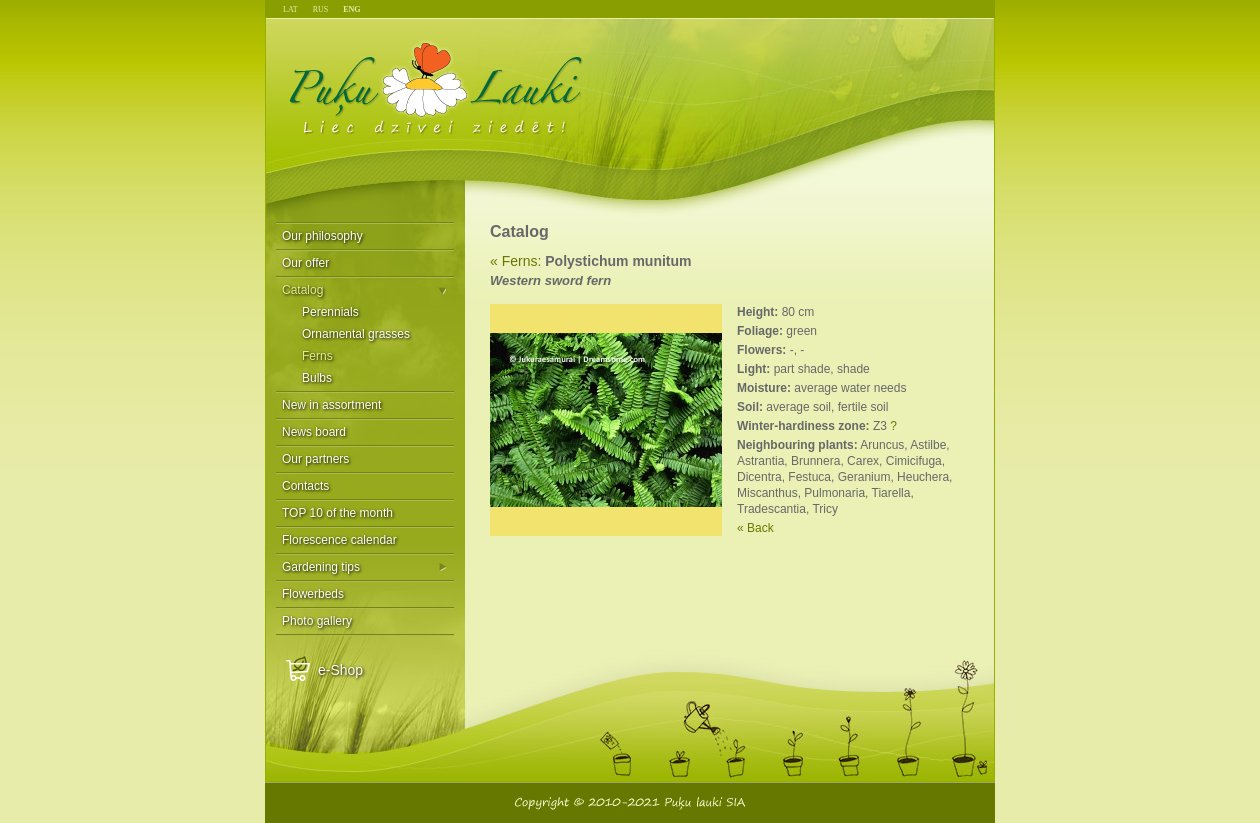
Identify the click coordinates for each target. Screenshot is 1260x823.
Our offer (305, 263)
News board (314, 432)
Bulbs (317, 378)
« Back (755, 528)
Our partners (315, 459)
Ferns (317, 356)
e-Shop (340, 670)
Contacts (305, 486)
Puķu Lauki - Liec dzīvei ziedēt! (436, 87)
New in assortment (331, 405)
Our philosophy (322, 236)
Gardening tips (321, 567)
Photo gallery (317, 621)
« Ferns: (515, 261)
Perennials (330, 312)
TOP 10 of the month (337, 513)
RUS (321, 9)
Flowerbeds (313, 594)
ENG (351, 9)
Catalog (302, 290)
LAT (290, 9)
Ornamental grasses (356, 334)
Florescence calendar (339, 540)
